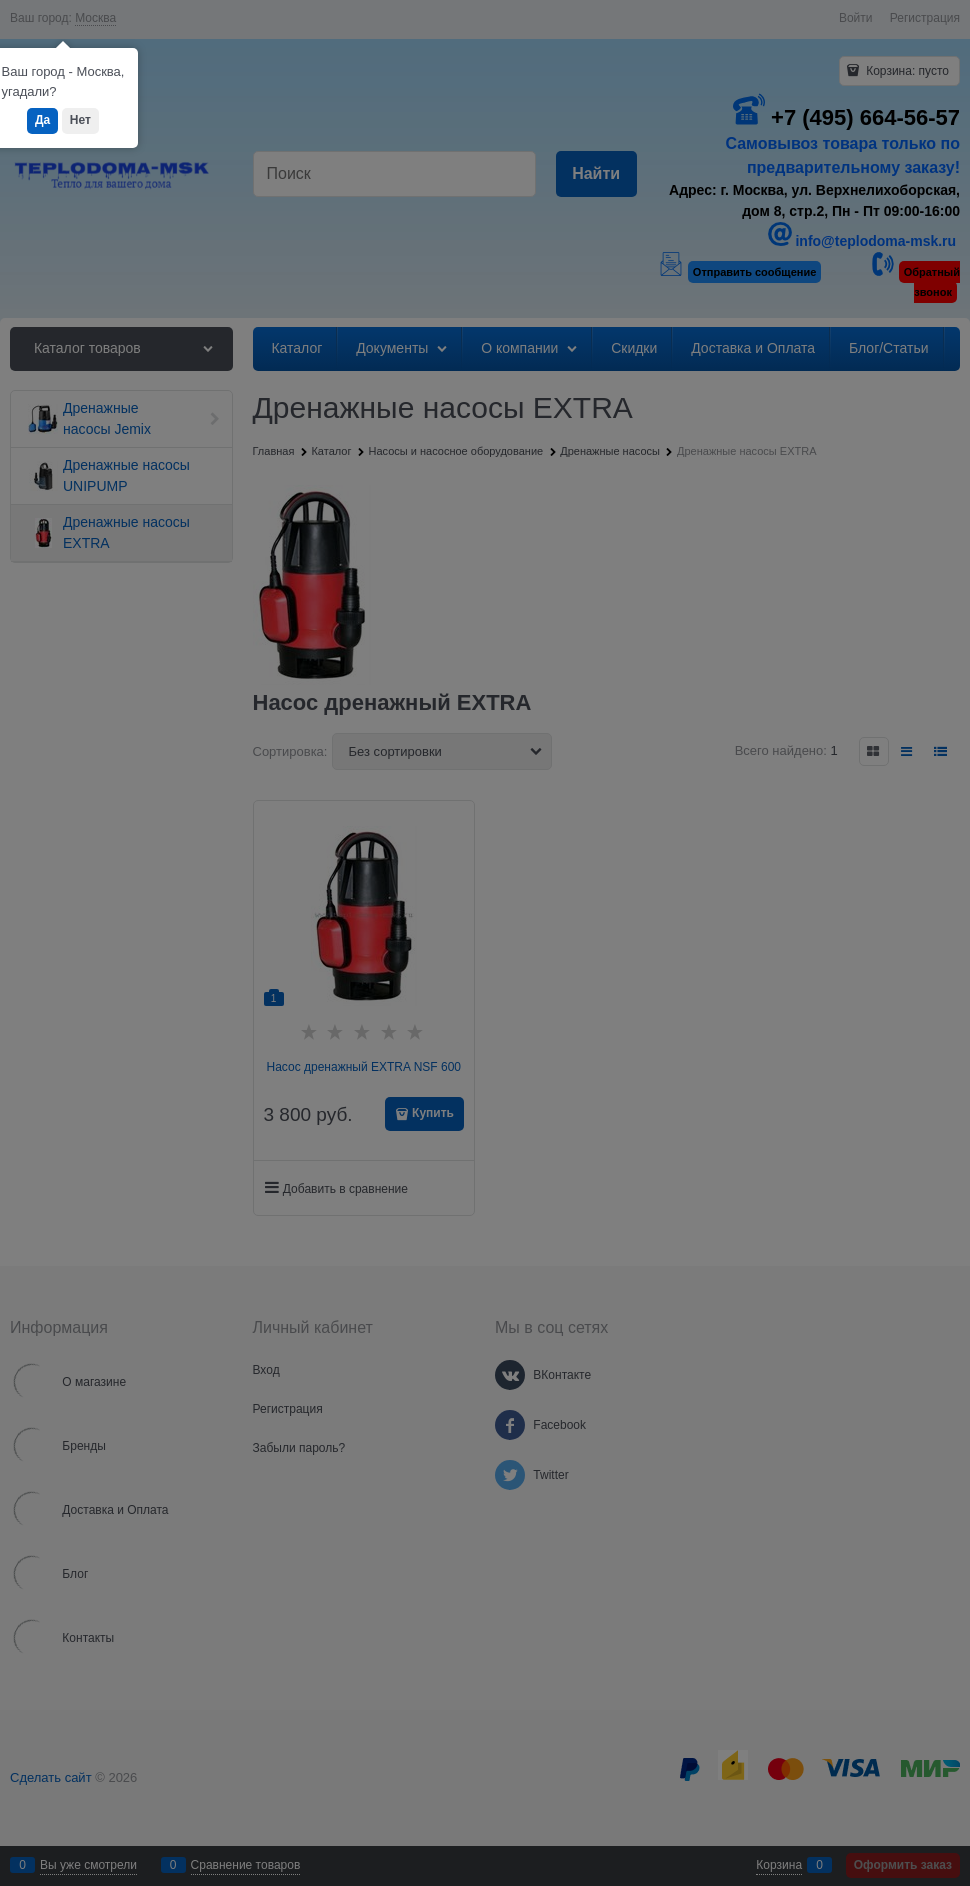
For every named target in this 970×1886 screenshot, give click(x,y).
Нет (80, 120)
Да (42, 120)
